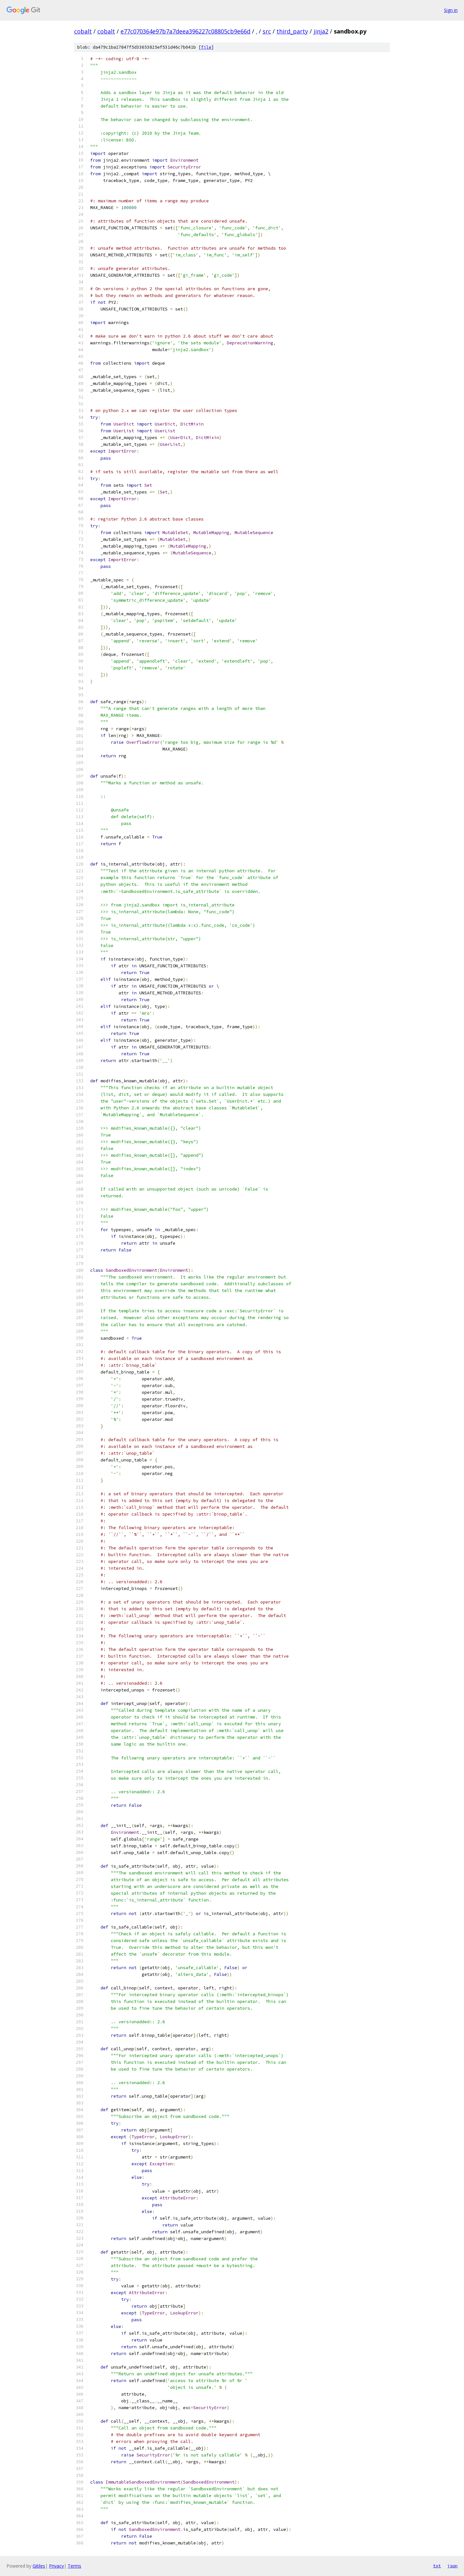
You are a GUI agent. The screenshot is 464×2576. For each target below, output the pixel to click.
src (267, 31)
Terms (74, 2566)
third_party (292, 31)
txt (437, 2566)
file (206, 47)
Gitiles (39, 2566)
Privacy (56, 2566)
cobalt (83, 31)
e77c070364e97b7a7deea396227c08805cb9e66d (185, 31)
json (452, 2566)
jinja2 (321, 31)
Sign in (451, 10)
